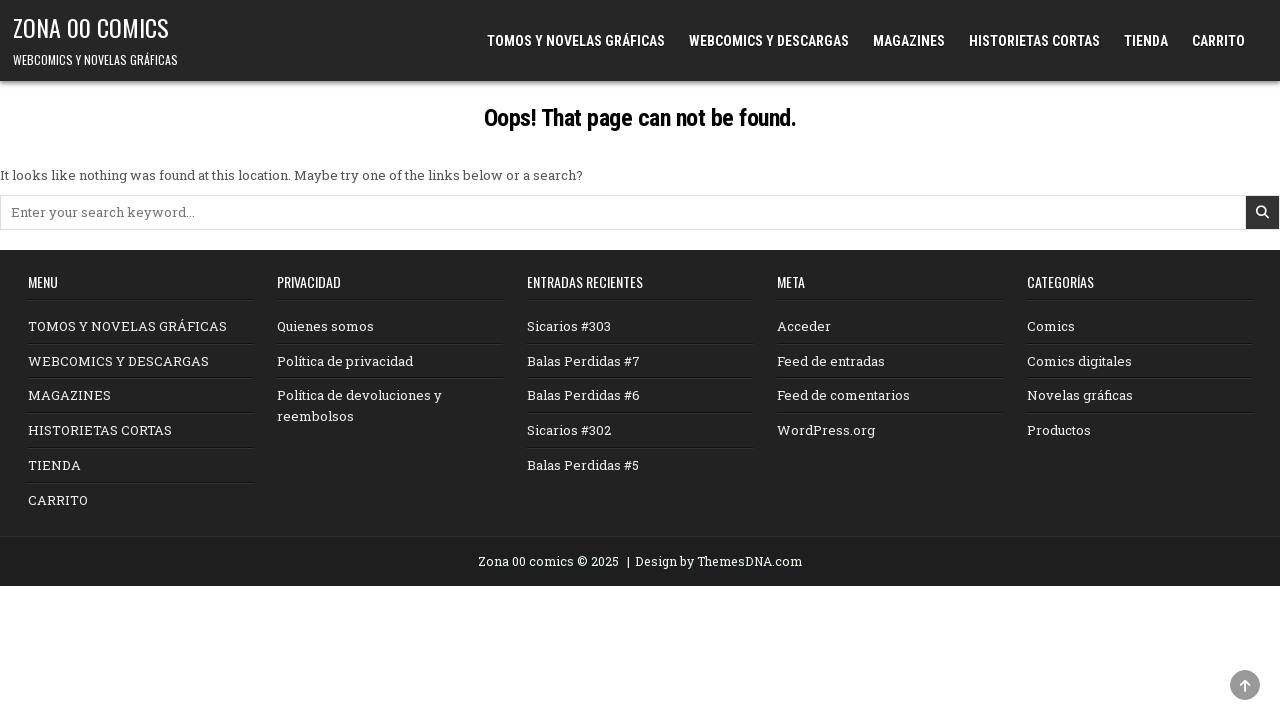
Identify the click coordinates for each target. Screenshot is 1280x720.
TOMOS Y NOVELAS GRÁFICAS (576, 41)
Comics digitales (1079, 361)
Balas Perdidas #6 (583, 395)
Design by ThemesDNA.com (718, 561)
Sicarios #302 (569, 430)
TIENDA (1146, 41)
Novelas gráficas (1080, 395)
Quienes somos (325, 326)
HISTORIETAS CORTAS (1034, 41)
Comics (1051, 326)
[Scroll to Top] (1245, 685)
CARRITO (1218, 41)
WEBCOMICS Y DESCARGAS (769, 41)
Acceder (804, 326)
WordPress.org (826, 430)
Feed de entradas (831, 361)
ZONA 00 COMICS (91, 27)
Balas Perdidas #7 (583, 361)
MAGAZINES (909, 41)
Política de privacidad (345, 361)
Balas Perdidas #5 (583, 465)
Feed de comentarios (843, 395)
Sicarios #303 (569, 326)
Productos (1059, 430)
